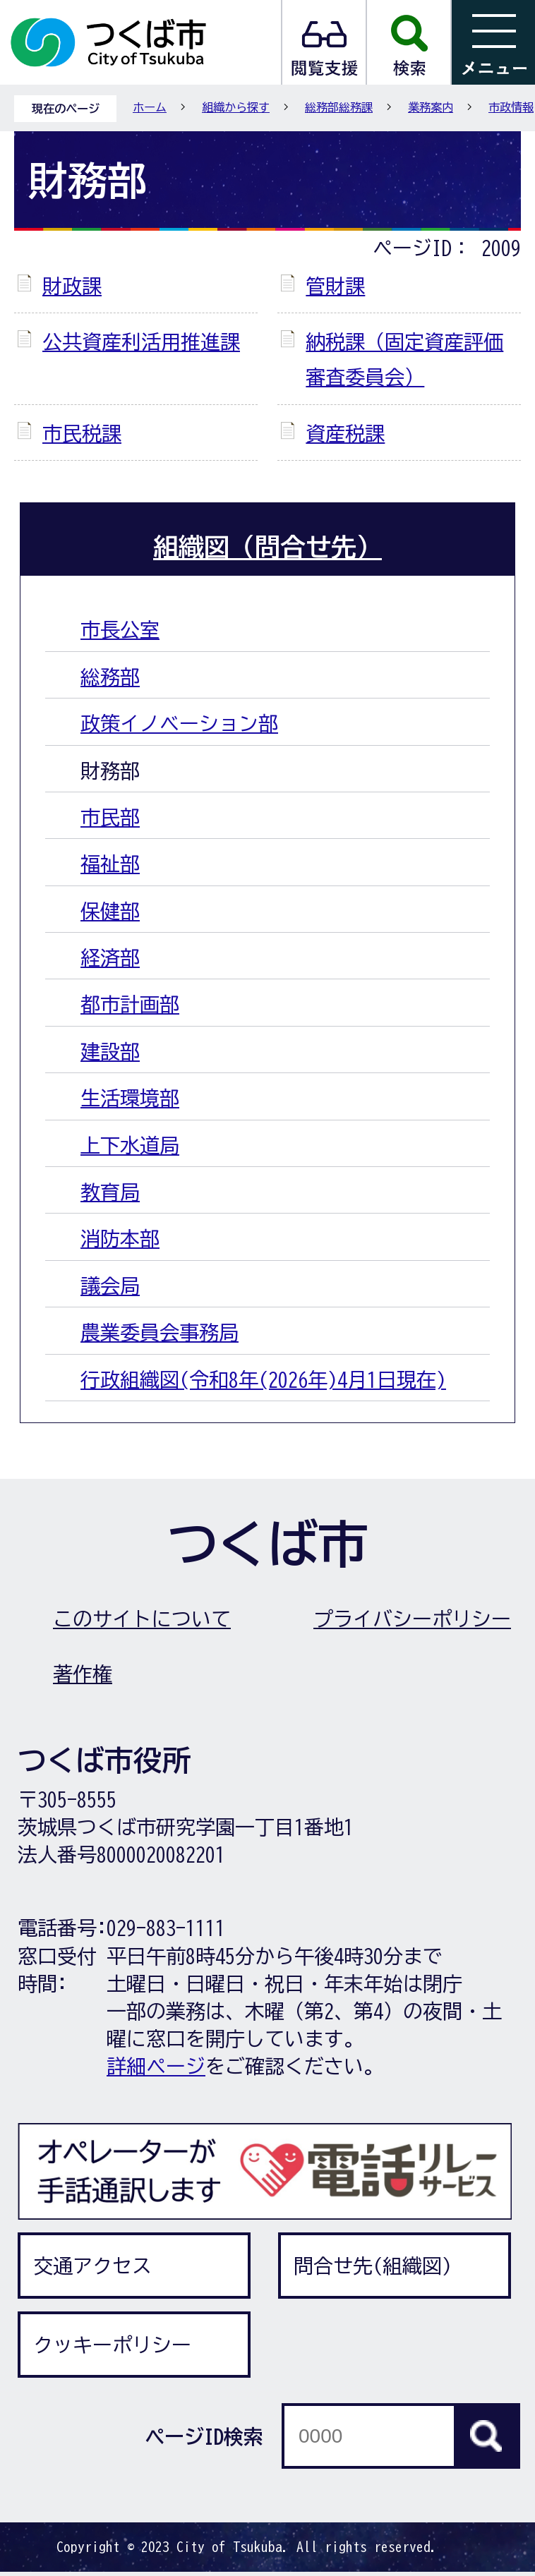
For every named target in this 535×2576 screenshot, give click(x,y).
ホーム (150, 107)
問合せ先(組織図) (373, 2265)
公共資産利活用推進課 (141, 341)
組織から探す (236, 107)
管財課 (335, 286)
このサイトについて (142, 1618)
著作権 (82, 1673)
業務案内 (430, 107)
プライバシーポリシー (412, 1618)
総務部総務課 (339, 107)
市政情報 (511, 107)
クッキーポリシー (112, 2344)
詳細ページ (156, 2066)
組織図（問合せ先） (267, 547)
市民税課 (81, 433)
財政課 (72, 286)
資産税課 (345, 433)
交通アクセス (92, 2265)
